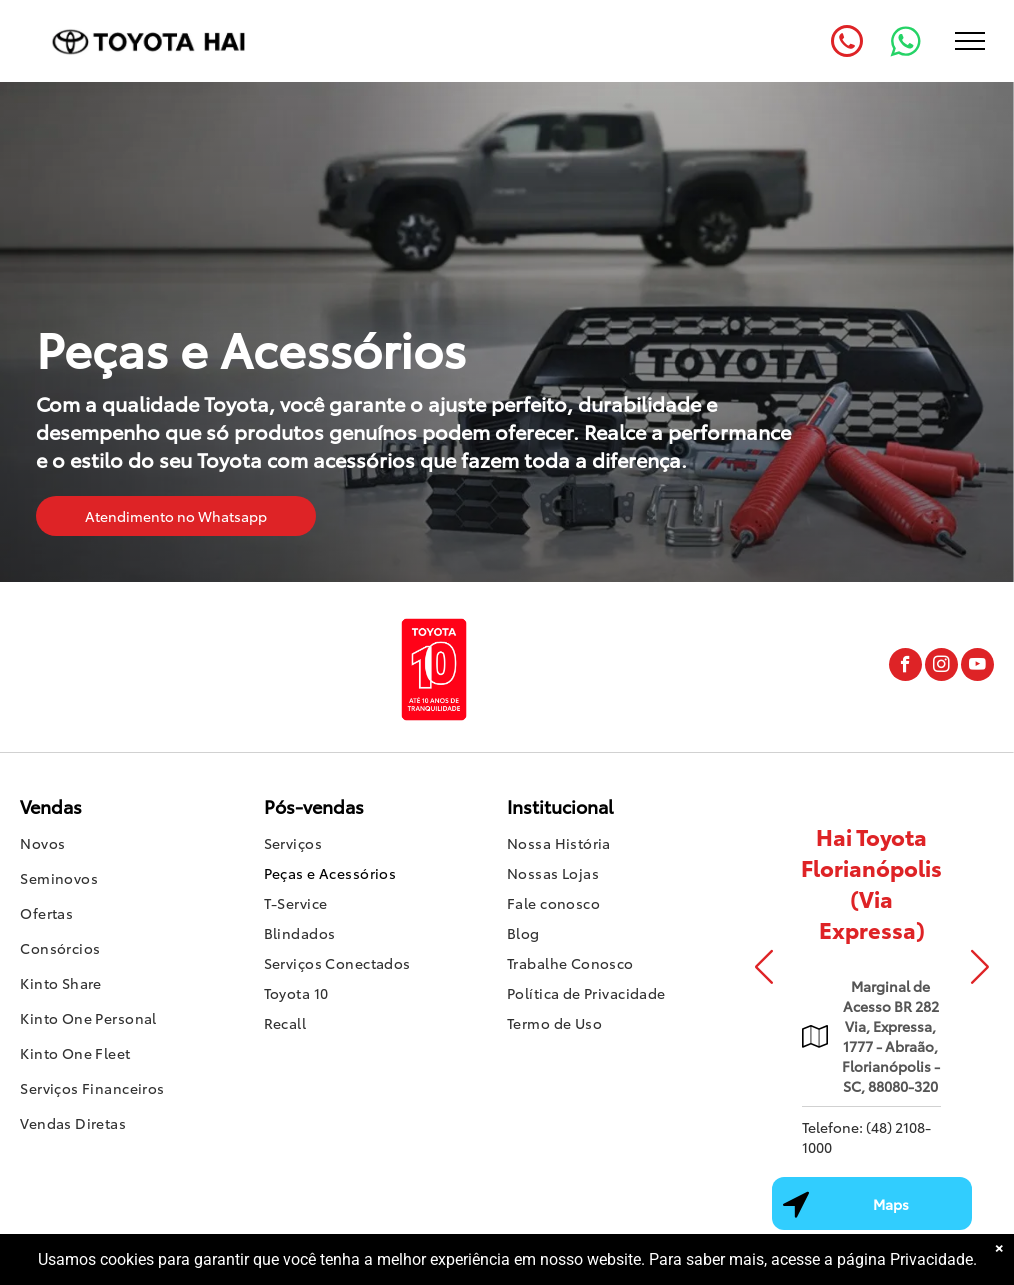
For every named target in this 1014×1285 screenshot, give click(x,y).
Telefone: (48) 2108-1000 (866, 1137)
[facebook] (905, 667)
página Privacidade (905, 1259)
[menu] (970, 41)
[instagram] (941, 667)
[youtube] (977, 667)
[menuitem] (141, 845)
